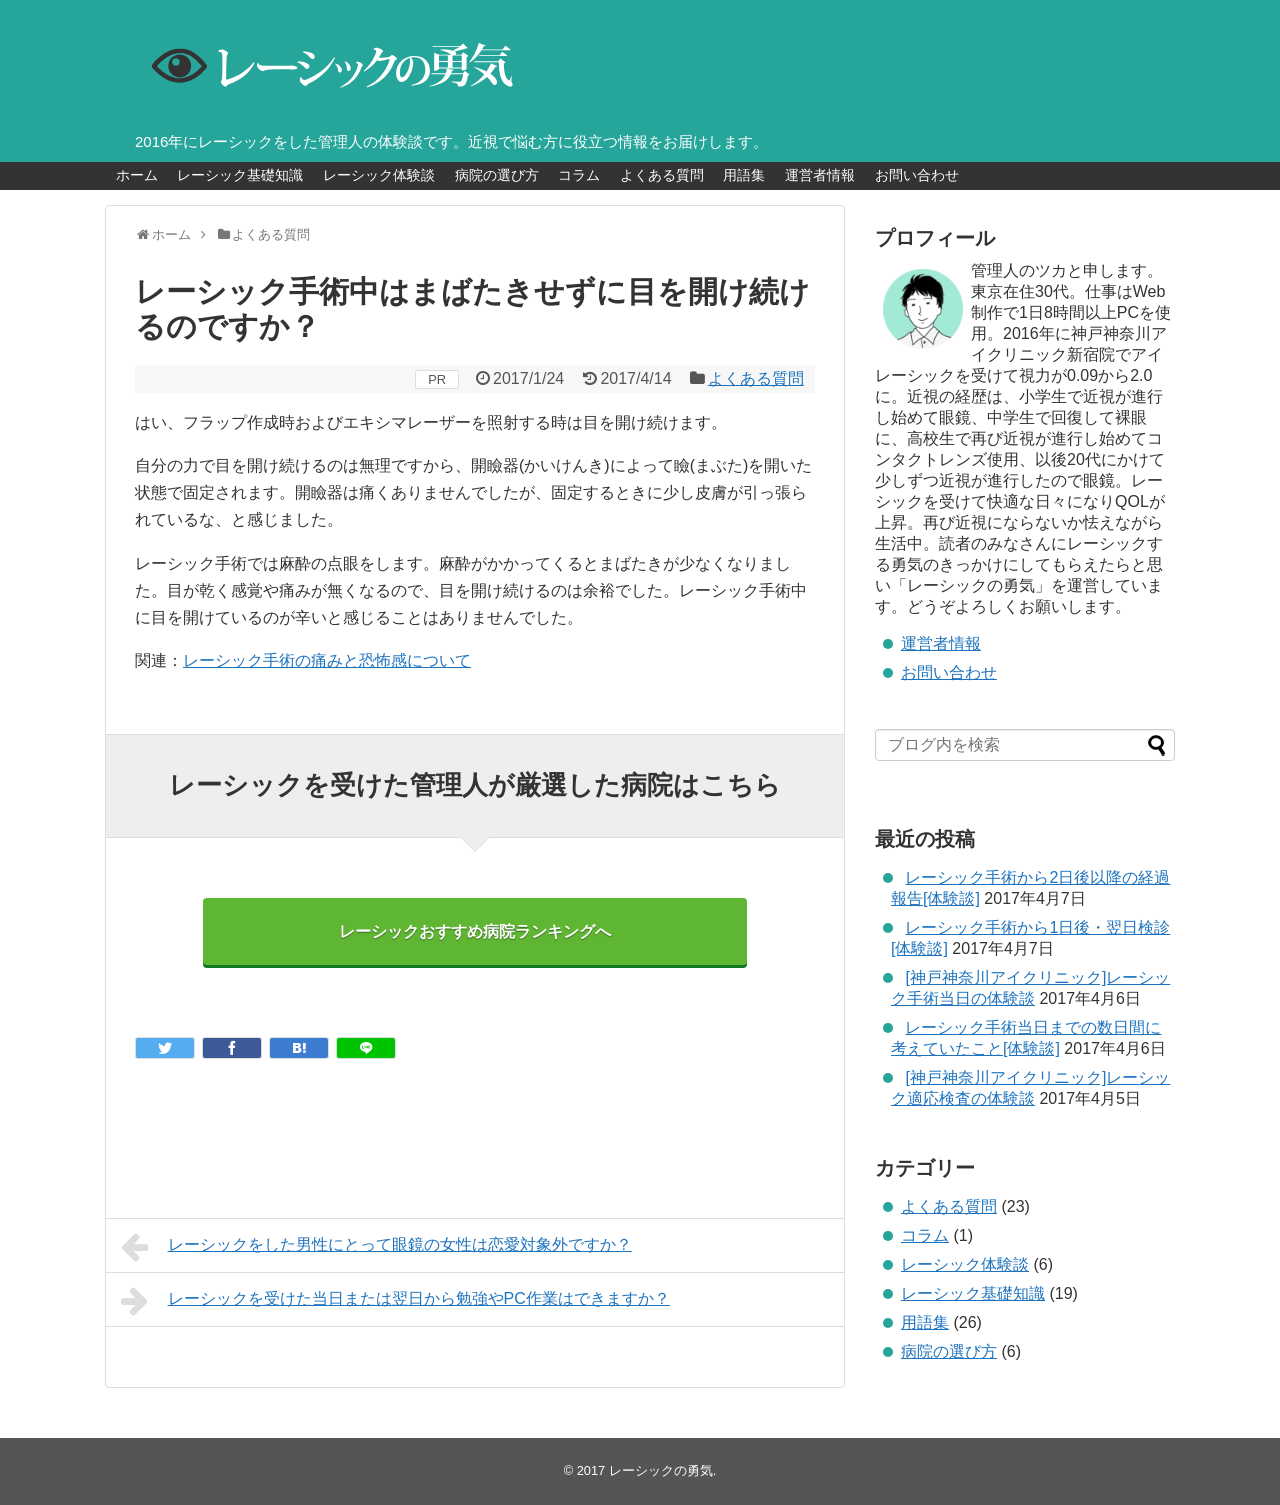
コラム (579, 175)
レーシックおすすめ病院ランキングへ (475, 931)
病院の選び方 (497, 175)
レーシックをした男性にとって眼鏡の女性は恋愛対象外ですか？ (376, 1247)
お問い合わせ (917, 175)
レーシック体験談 (379, 175)
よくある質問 (662, 175)
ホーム (137, 175)
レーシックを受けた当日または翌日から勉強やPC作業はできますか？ (395, 1301)
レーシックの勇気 (661, 1470)
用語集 (744, 175)
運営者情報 (820, 175)
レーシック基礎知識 (240, 175)
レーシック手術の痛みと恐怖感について (327, 660)
